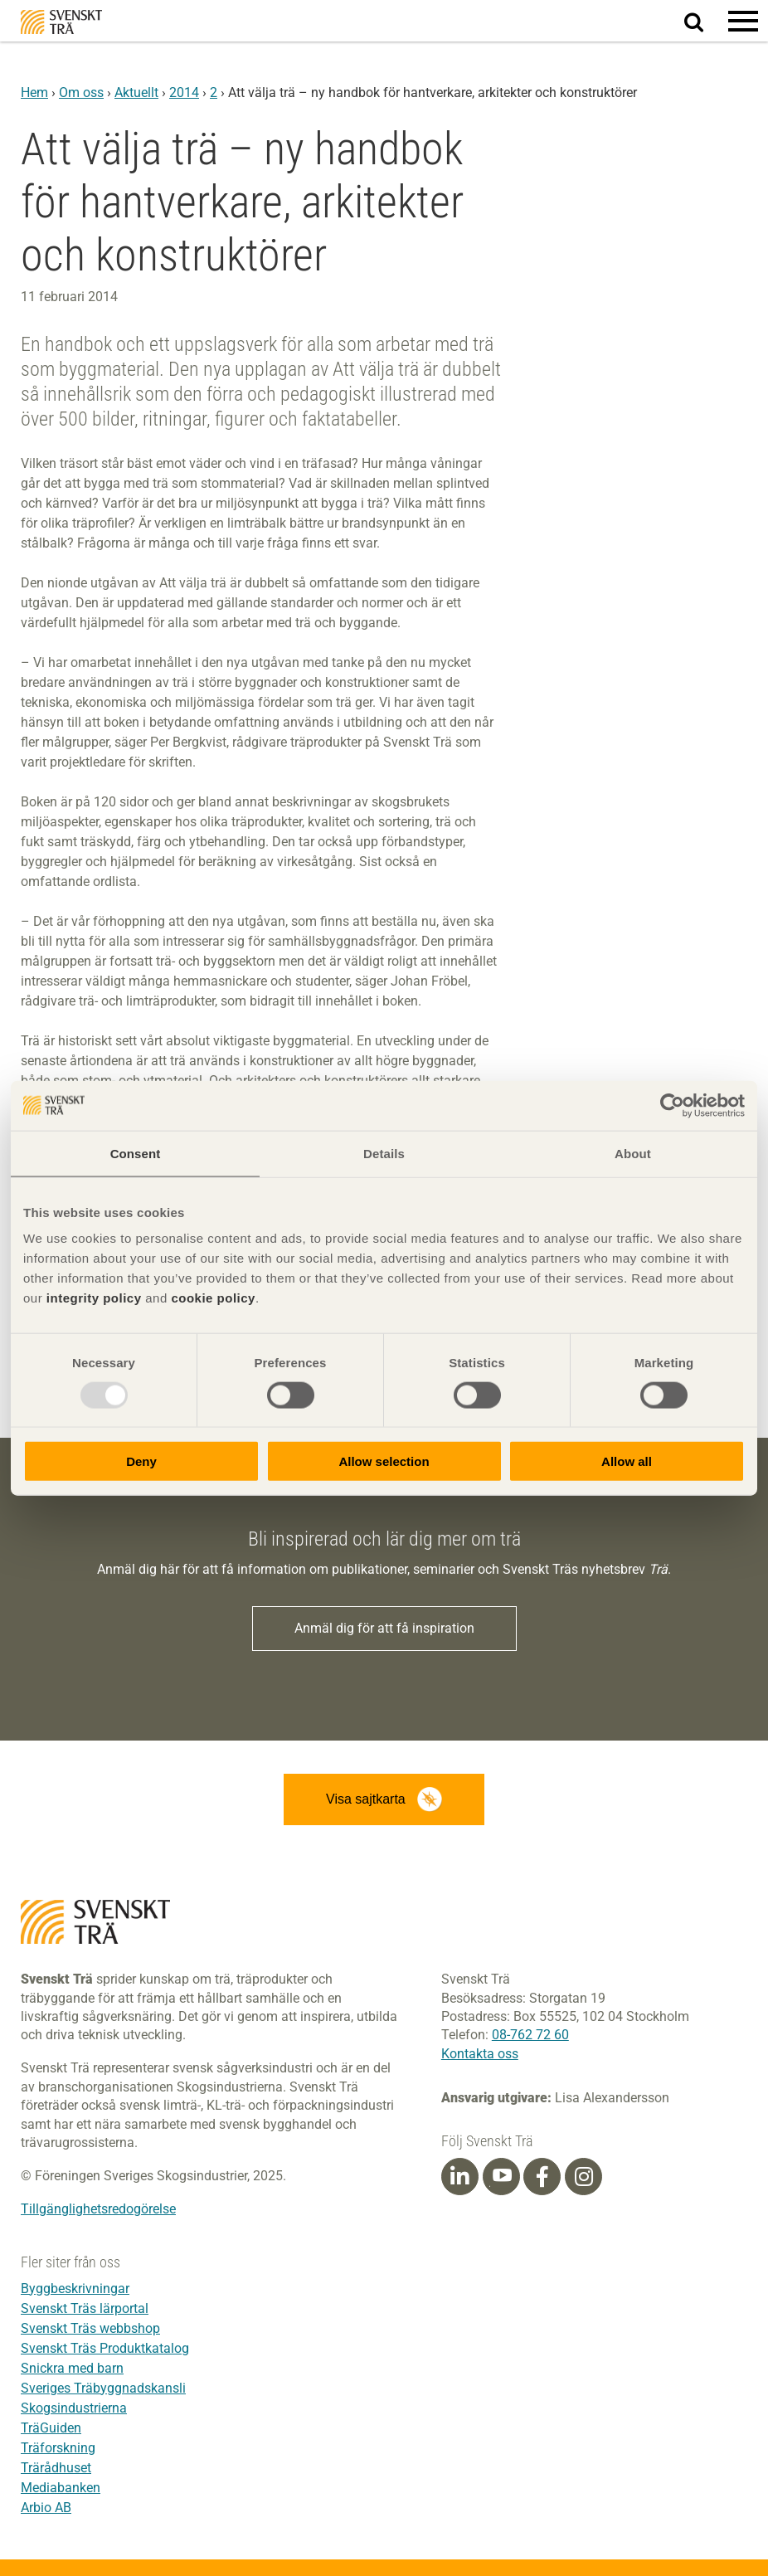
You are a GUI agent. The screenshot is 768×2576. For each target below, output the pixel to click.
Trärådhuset (56, 2468)
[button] (743, 20)
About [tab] (633, 1153)
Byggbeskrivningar (75, 2288)
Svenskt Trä (61, 22)
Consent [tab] (135, 1153)
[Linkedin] (459, 2177)
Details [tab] (384, 1153)
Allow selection (383, 1461)
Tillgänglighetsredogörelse (98, 2209)
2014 (184, 92)
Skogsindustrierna (74, 2408)
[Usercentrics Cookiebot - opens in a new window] (672, 1105)
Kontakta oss (479, 2054)
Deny (141, 1461)
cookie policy (213, 1298)
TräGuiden (51, 2428)
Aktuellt (136, 92)
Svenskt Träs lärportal (84, 2308)
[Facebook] (542, 2177)
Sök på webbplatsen (703, 21)
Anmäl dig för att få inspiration (384, 1628)
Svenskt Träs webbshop (90, 2328)
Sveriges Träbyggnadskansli (103, 2388)
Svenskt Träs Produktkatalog (105, 2348)
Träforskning (58, 2448)
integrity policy (94, 1298)
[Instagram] (584, 2177)
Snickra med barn (72, 2368)
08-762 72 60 (530, 2035)
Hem (34, 92)
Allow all (626, 1461)
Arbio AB (46, 2507)
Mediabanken (60, 2488)
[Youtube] (501, 2176)
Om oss (81, 92)
